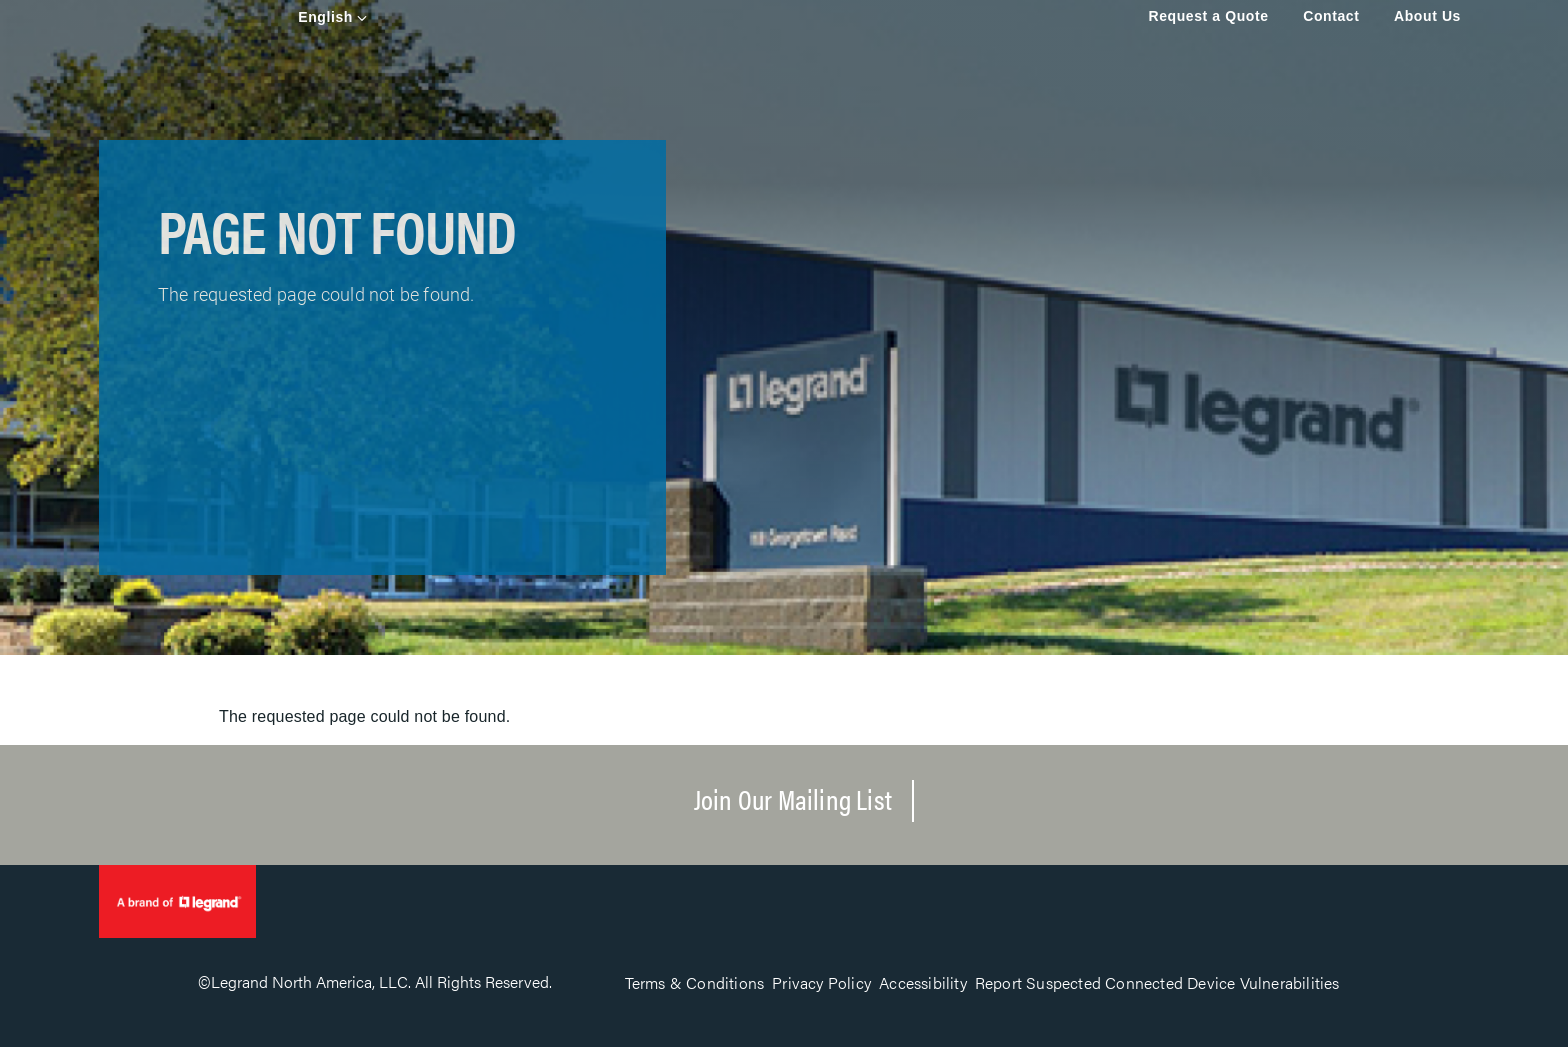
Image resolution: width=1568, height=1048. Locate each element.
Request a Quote (1208, 16)
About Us (1427, 16)
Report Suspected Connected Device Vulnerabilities (1157, 982)
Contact (1331, 16)
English (325, 17)
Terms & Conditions (695, 982)
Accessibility (923, 982)
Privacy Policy (821, 982)
